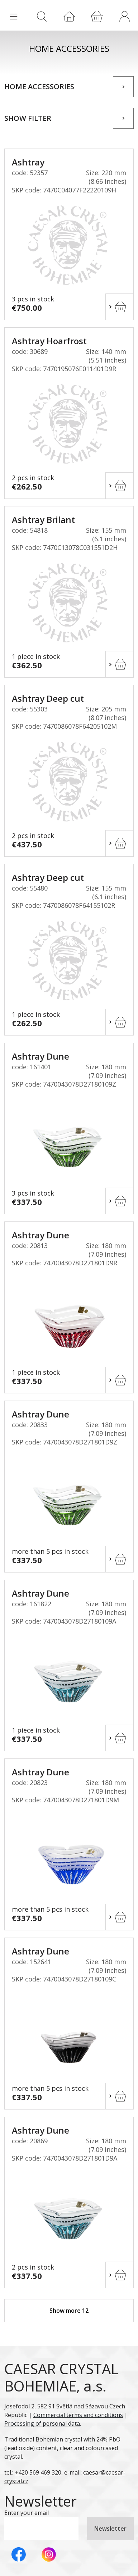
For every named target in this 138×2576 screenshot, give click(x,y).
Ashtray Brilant (43, 519)
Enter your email (26, 2513)
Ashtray (28, 162)
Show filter (27, 118)
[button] (124, 16)
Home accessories (39, 86)
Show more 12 (69, 2311)
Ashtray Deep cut (48, 698)
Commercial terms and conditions (78, 2415)
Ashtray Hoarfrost (49, 341)
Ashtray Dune (40, 1056)
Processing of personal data (42, 2423)
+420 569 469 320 (38, 2472)
